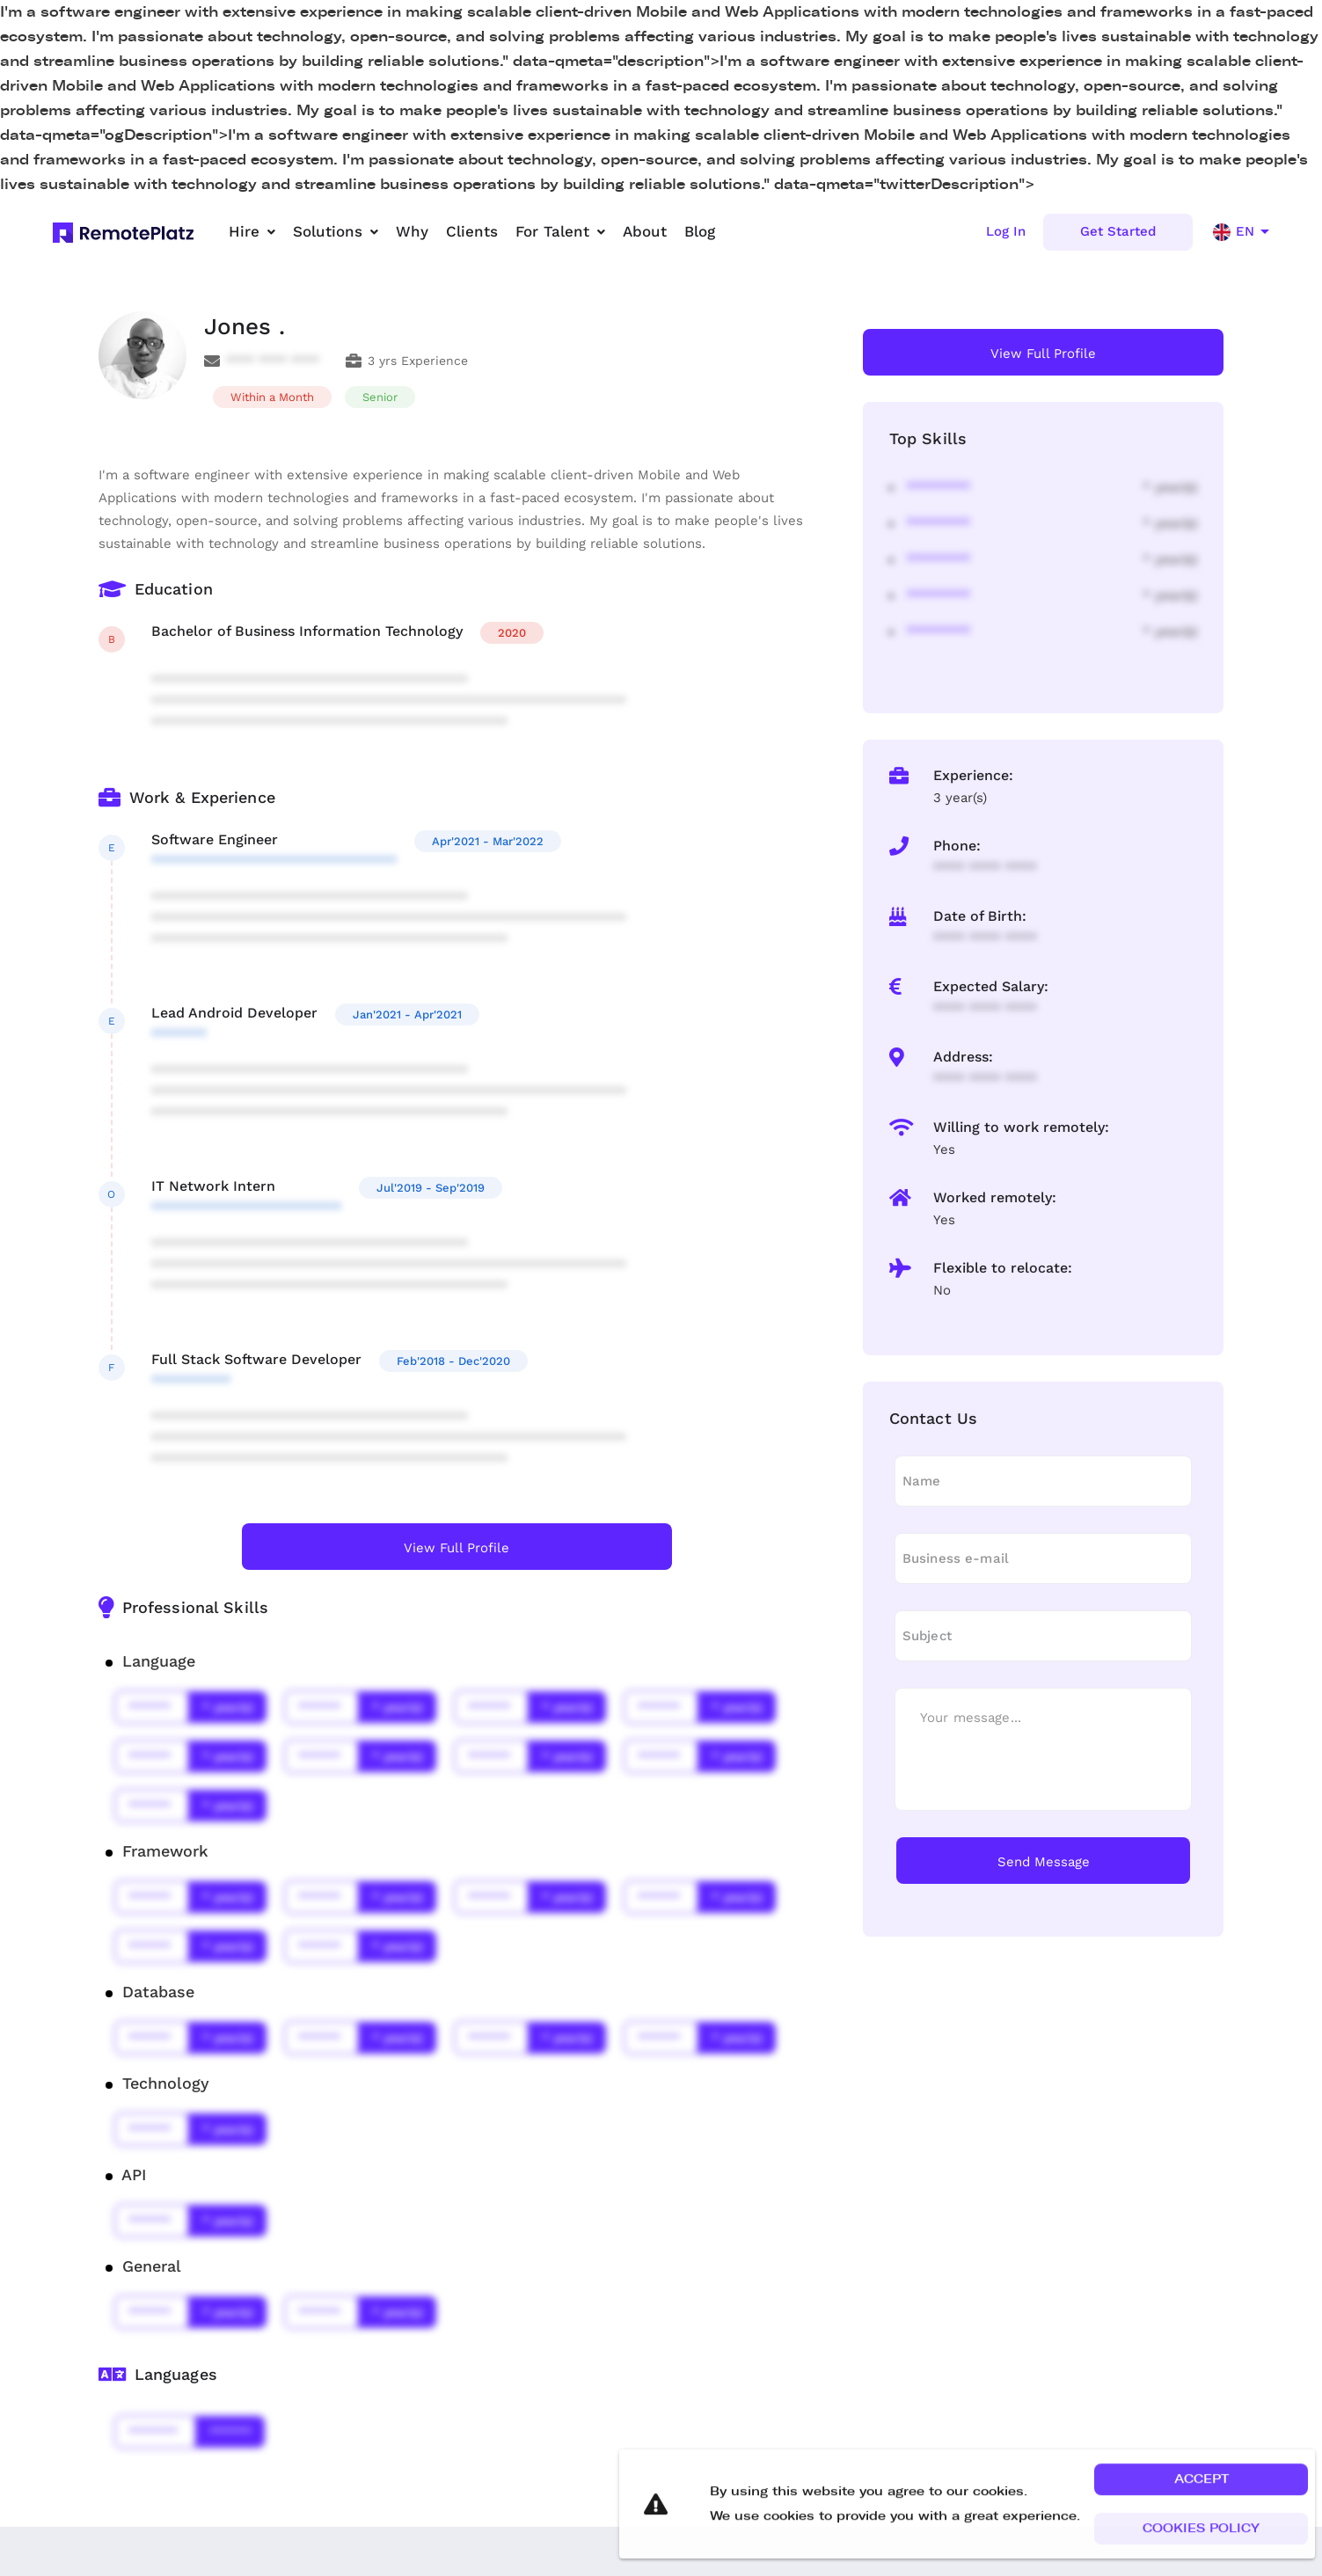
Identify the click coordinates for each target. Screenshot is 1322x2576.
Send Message (1043, 1862)
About (645, 231)
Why (412, 231)
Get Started (1118, 231)
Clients (472, 231)
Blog (699, 231)
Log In (1006, 231)
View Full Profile (456, 1548)
